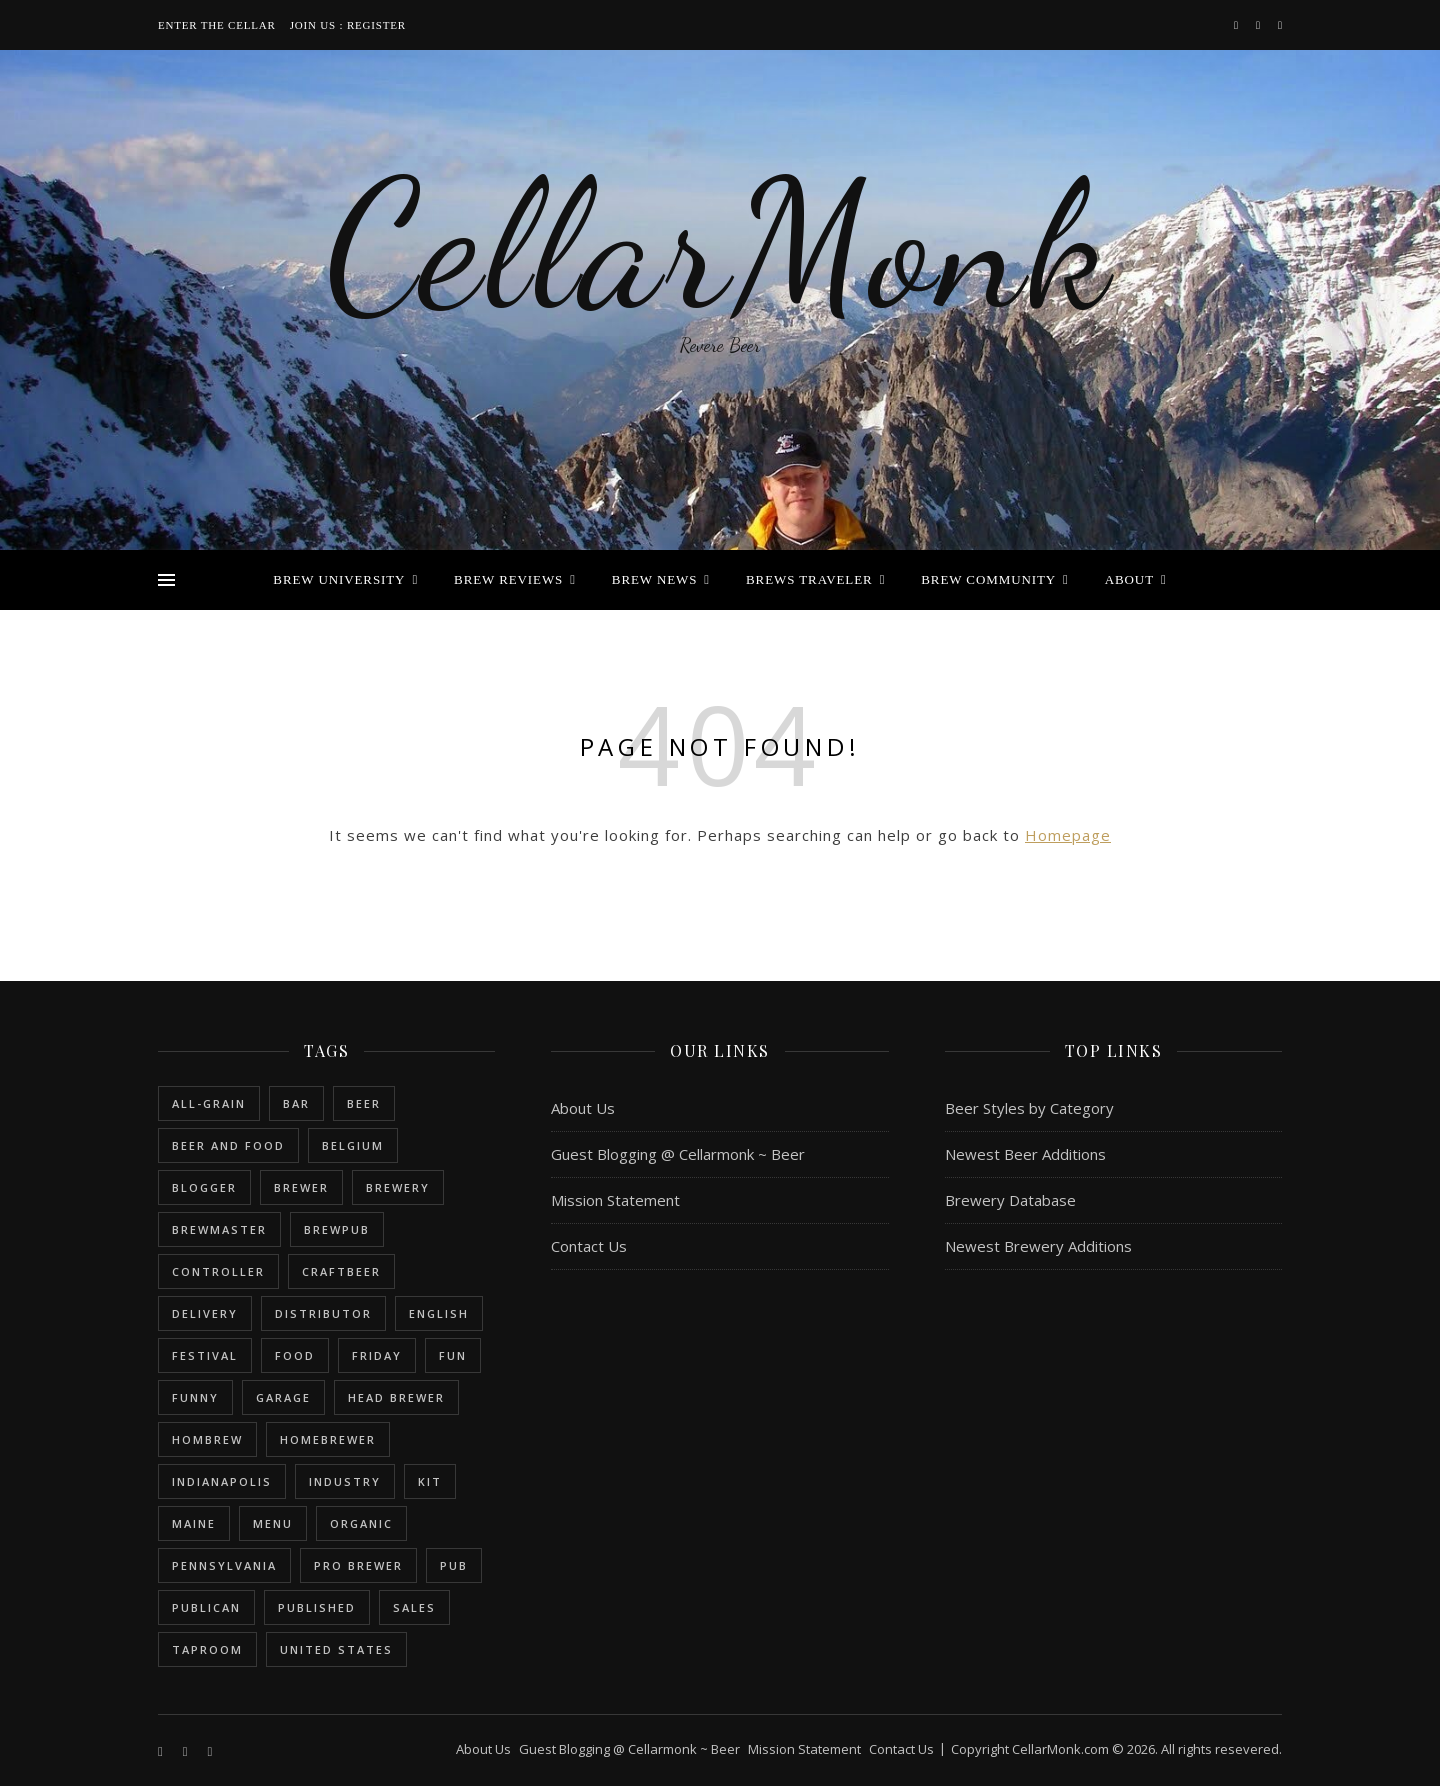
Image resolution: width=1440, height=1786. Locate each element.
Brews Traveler (809, 579)
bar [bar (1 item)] (296, 1103)
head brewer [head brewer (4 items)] (396, 1397)
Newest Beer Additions (1025, 1154)
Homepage (1068, 835)
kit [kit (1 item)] (430, 1481)
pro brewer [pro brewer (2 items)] (358, 1565)
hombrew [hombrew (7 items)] (207, 1439)
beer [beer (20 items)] (364, 1103)
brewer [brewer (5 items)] (301, 1187)
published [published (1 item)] (317, 1607)
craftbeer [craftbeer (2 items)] (341, 1271)
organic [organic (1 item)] (361, 1523)
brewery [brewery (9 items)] (398, 1187)
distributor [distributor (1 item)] (323, 1313)
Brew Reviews (508, 579)
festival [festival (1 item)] (205, 1355)
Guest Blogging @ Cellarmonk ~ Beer (678, 1154)
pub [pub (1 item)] (454, 1565)
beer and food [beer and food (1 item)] (228, 1145)
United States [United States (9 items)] (336, 1649)
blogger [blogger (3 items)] (204, 1187)
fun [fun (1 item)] (453, 1355)
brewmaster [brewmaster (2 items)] (219, 1229)
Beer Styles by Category (1029, 1108)
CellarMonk (720, 245)
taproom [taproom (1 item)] (207, 1649)
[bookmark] (1280, 24)
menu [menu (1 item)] (273, 1523)
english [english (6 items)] (439, 1313)
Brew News (655, 579)
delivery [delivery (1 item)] (205, 1313)
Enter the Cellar (217, 25)
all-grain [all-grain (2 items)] (209, 1103)
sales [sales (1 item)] (414, 1607)
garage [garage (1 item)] (283, 1397)
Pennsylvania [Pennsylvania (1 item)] (224, 1565)
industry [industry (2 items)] (345, 1481)
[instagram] (1259, 24)
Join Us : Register (348, 25)
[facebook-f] (1237, 24)
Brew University (339, 579)
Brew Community (988, 579)
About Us (583, 1108)
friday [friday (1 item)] (377, 1355)
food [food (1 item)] (295, 1355)
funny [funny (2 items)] (195, 1397)
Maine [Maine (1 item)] (194, 1523)
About (1129, 579)
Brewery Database (1010, 1200)
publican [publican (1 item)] (206, 1607)
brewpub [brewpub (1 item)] (337, 1229)
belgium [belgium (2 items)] (353, 1145)
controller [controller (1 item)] (218, 1271)
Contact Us (589, 1246)
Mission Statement (615, 1200)
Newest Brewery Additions (1038, 1246)
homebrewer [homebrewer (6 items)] (328, 1439)
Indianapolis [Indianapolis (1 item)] (222, 1481)
